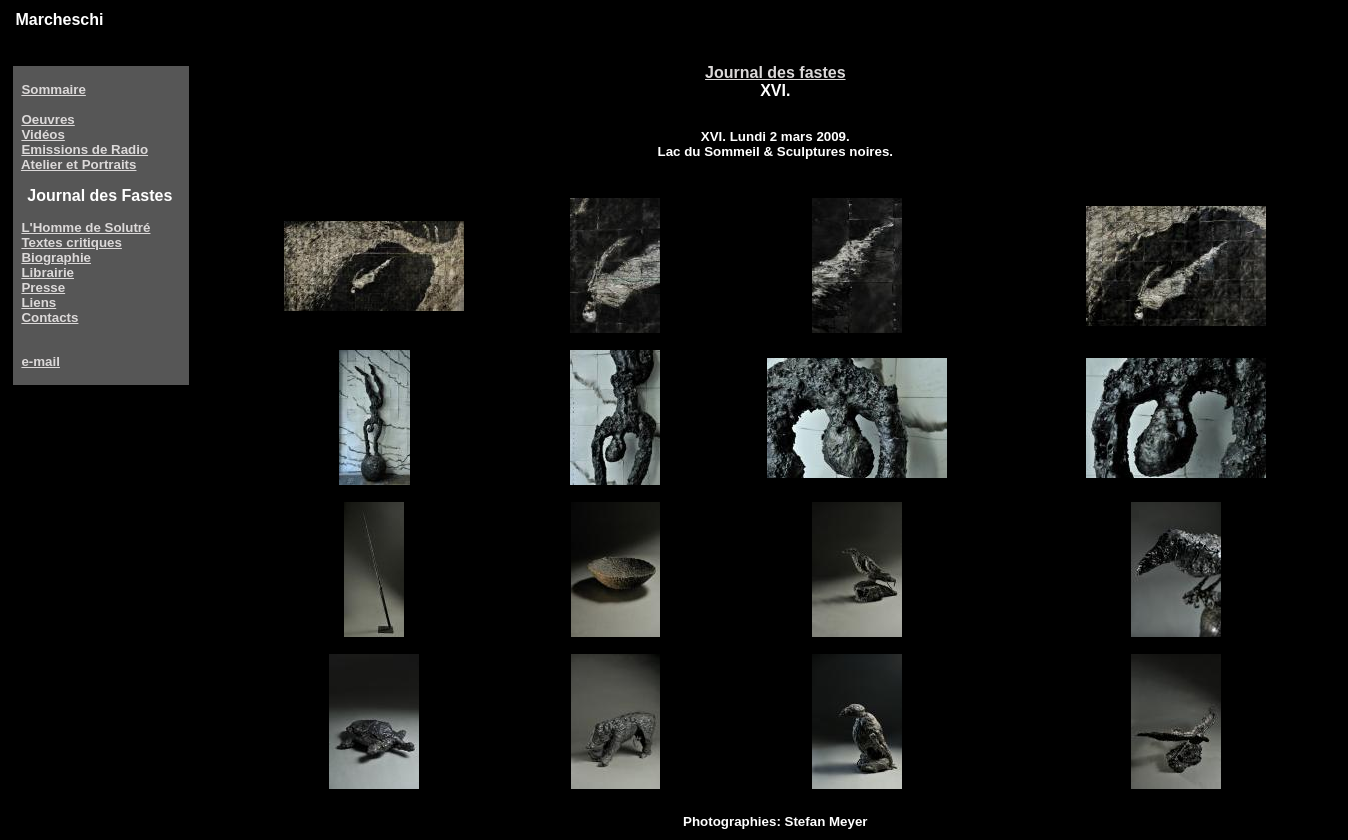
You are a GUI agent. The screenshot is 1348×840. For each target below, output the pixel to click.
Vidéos (42, 134)
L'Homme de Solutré (85, 227)
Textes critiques (71, 242)
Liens (38, 302)
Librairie (47, 272)
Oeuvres (47, 119)
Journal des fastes (775, 72)
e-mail (40, 361)
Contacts (49, 317)
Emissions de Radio (84, 149)
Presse (43, 287)
